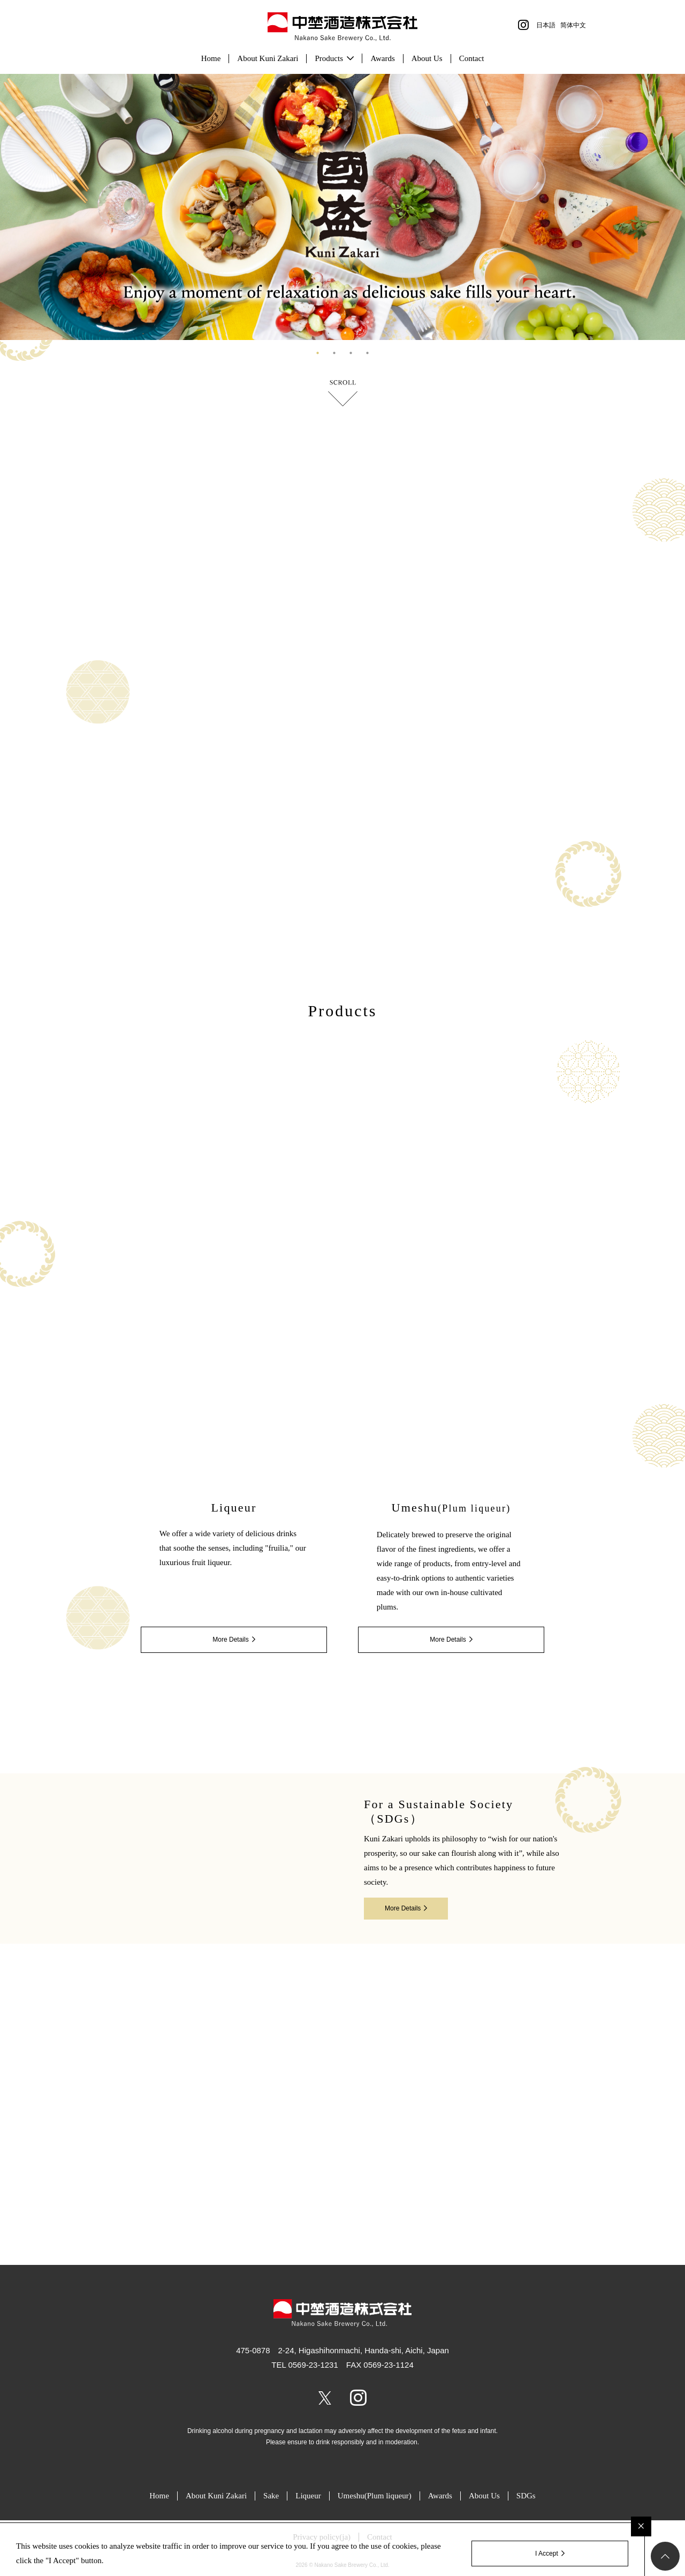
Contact (471, 58)
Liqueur (308, 2495)
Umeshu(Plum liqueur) (375, 2495)
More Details (230, 1639)
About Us (427, 58)
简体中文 (573, 25)
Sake (271, 2495)
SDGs (526, 2495)
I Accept (546, 2553)
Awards (382, 58)
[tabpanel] (342, 207)
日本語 (545, 25)
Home (211, 58)
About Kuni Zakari (267, 58)
